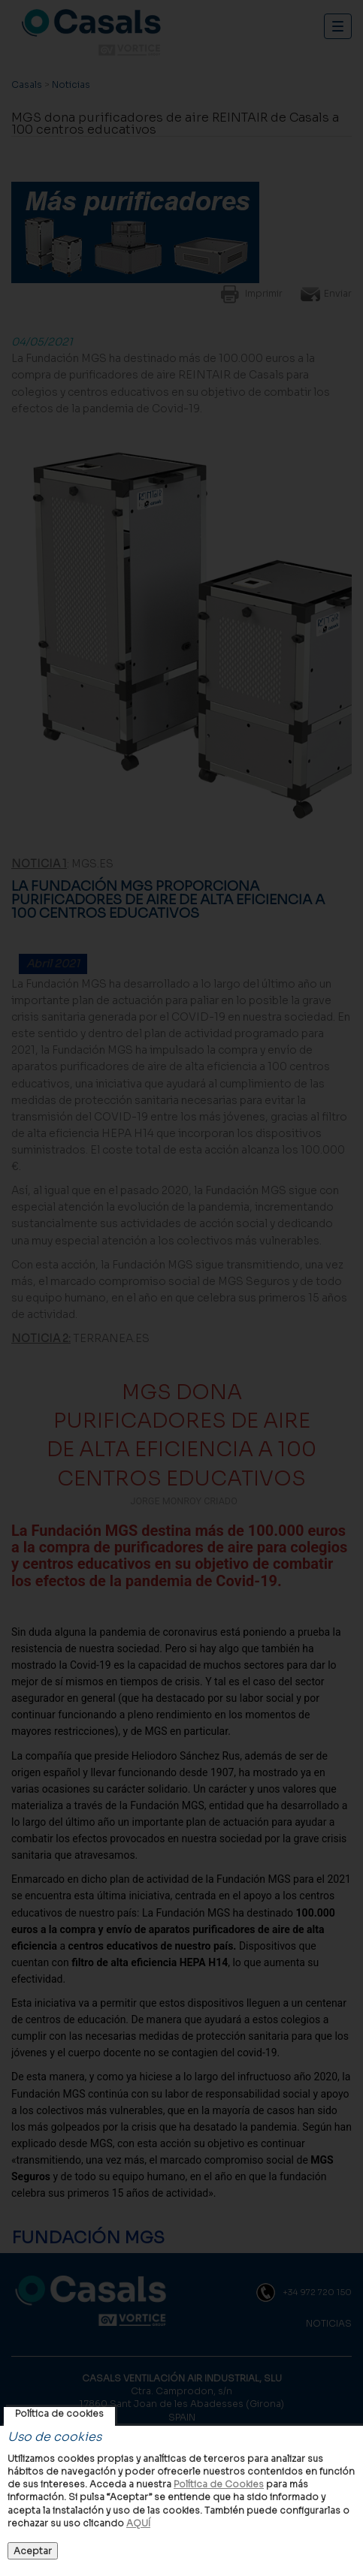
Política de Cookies (219, 2484)
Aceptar (33, 2550)
